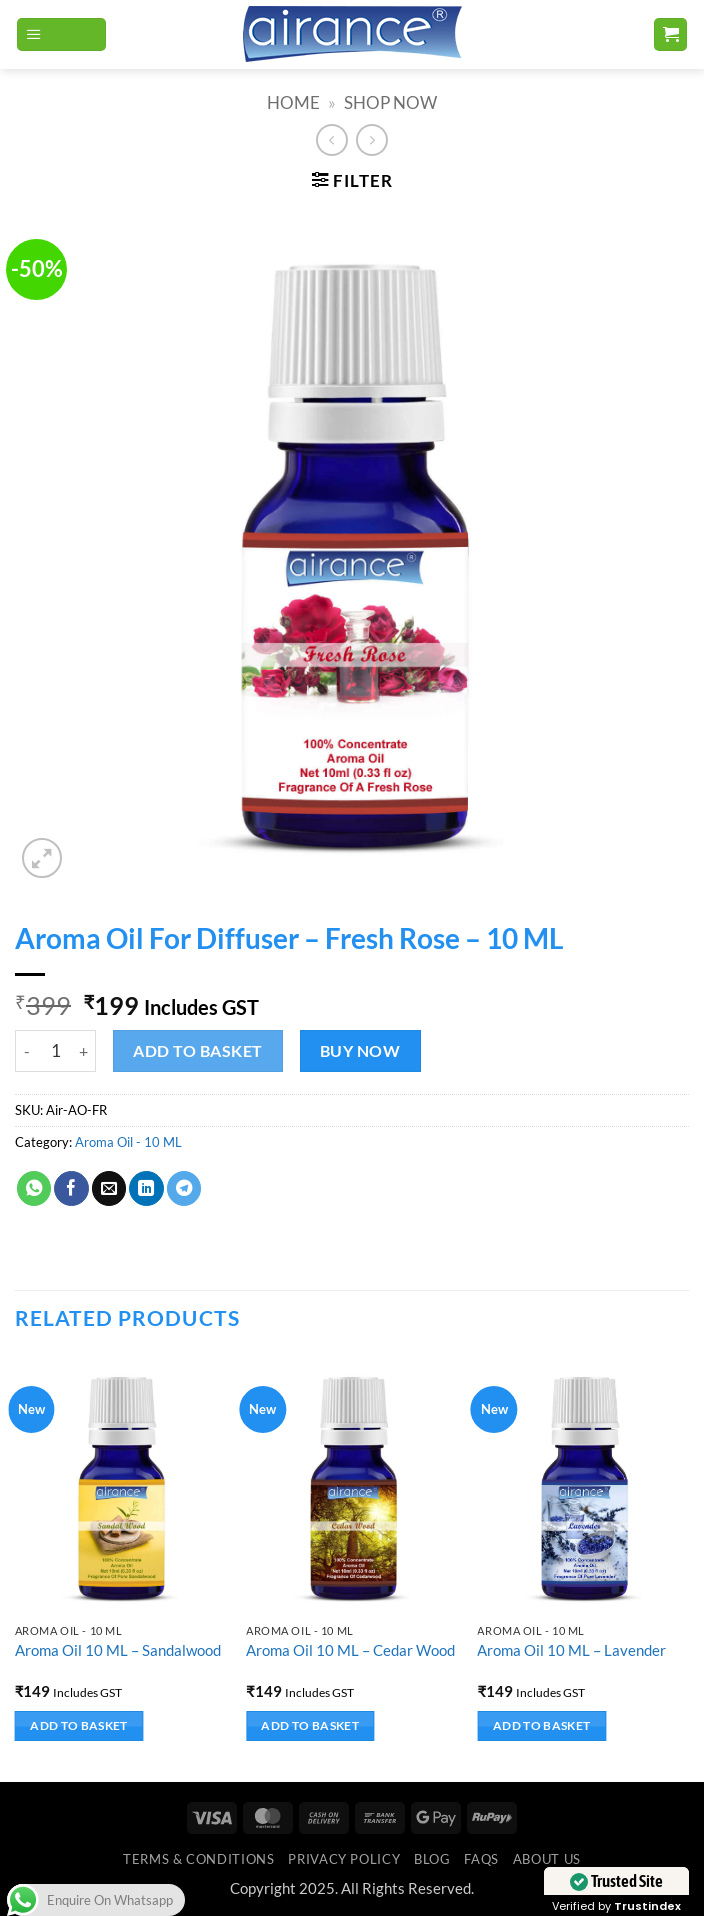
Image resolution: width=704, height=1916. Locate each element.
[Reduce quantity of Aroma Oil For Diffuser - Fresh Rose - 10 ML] (27, 1051)
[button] (61, 35)
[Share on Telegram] (184, 1188)
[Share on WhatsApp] (34, 1188)
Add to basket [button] (79, 1725)
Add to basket (197, 1050)
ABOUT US (547, 1859)
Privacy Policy (344, 1859)
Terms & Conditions (198, 1859)
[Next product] (332, 140)
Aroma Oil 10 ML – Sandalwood (118, 1650)
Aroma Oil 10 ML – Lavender (571, 1650)
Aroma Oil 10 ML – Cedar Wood (350, 1650)
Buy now (360, 1050)
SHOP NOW (390, 103)
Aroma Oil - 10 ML (128, 1142)
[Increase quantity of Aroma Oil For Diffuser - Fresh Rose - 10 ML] (84, 1051)
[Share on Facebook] (71, 1188)
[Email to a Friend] (109, 1188)
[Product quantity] (55, 1051)
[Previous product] (372, 140)
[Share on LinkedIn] (146, 1188)
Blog (432, 1859)
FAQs (481, 1859)
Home (293, 103)
